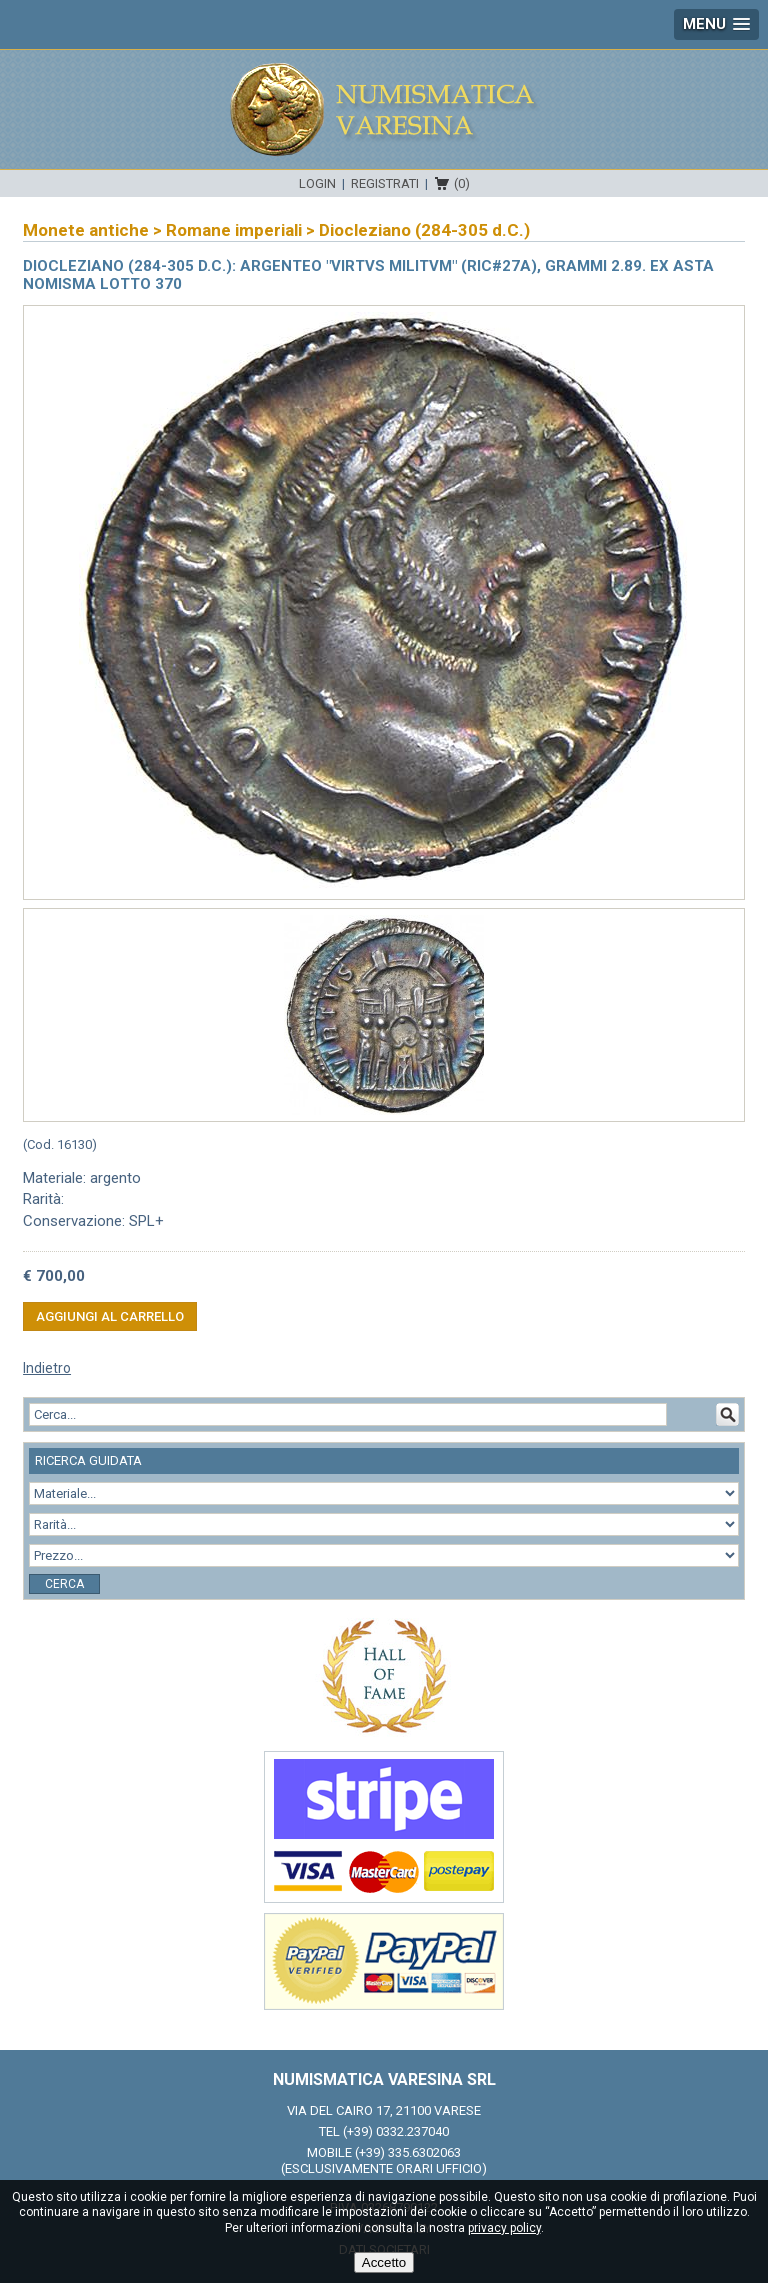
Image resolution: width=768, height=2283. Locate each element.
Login (317, 183)
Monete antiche (86, 230)
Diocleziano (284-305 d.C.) (424, 230)
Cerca (64, 1584)
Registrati (385, 183)
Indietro (47, 1368)
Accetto (384, 2262)
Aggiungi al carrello (110, 1316)
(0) (462, 183)
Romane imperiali (234, 230)
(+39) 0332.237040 (396, 2131)
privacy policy (504, 2228)
